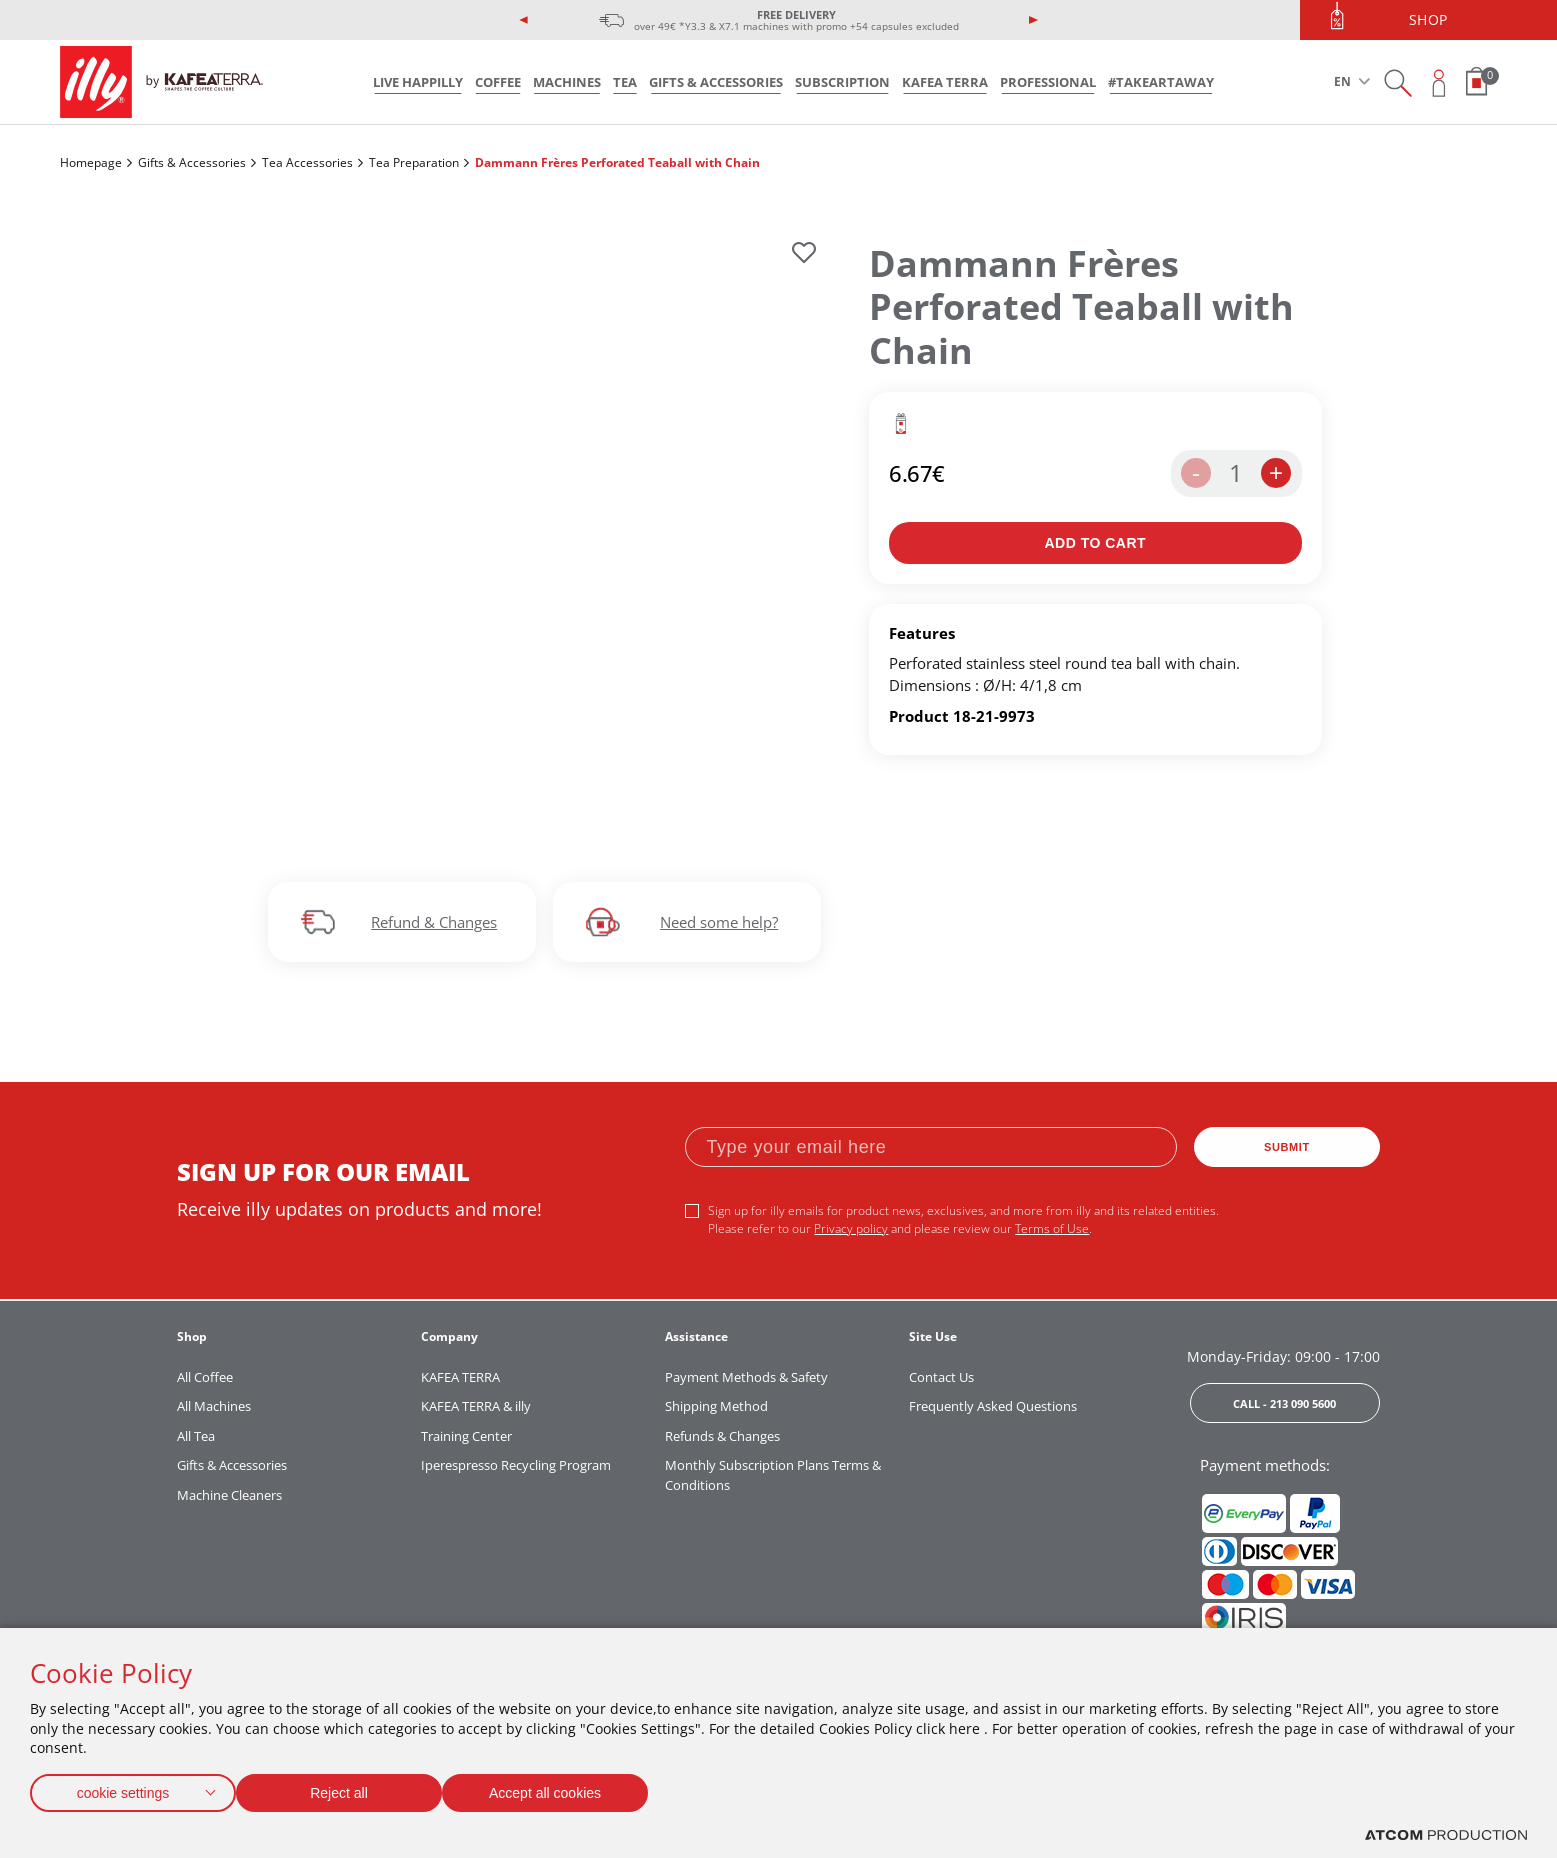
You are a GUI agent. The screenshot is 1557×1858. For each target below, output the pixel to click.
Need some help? (719, 922)
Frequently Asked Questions (993, 1406)
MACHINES (567, 82)
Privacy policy (851, 1228)
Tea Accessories (307, 162)
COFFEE (498, 82)
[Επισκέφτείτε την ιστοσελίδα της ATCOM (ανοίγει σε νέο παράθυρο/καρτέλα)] (1446, 1835)
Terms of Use (1052, 1228)
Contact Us (941, 1377)
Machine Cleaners (229, 1495)
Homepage (91, 162)
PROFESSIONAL (1048, 82)
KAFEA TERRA (945, 82)
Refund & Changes (434, 922)
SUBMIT (1287, 1147)
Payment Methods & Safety (746, 1377)
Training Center (466, 1436)
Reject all (349, 1788)
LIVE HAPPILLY (418, 82)
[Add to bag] (1095, 543)
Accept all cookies (565, 1788)
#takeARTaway (1161, 82)
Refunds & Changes (722, 1436)
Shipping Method (716, 1406)
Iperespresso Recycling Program (516, 1465)
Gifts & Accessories (192, 162)
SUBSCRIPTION (842, 82)
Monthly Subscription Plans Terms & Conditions (773, 1475)
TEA (625, 82)
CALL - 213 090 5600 (1284, 1403)
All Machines (214, 1406)
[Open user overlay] (1439, 82)
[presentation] (524, 20)
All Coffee (205, 1377)
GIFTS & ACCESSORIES (716, 82)
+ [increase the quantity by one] (1276, 472)
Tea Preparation (414, 162)
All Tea (196, 1436)
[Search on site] (1397, 82)
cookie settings (123, 1788)
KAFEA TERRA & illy (476, 1406)
